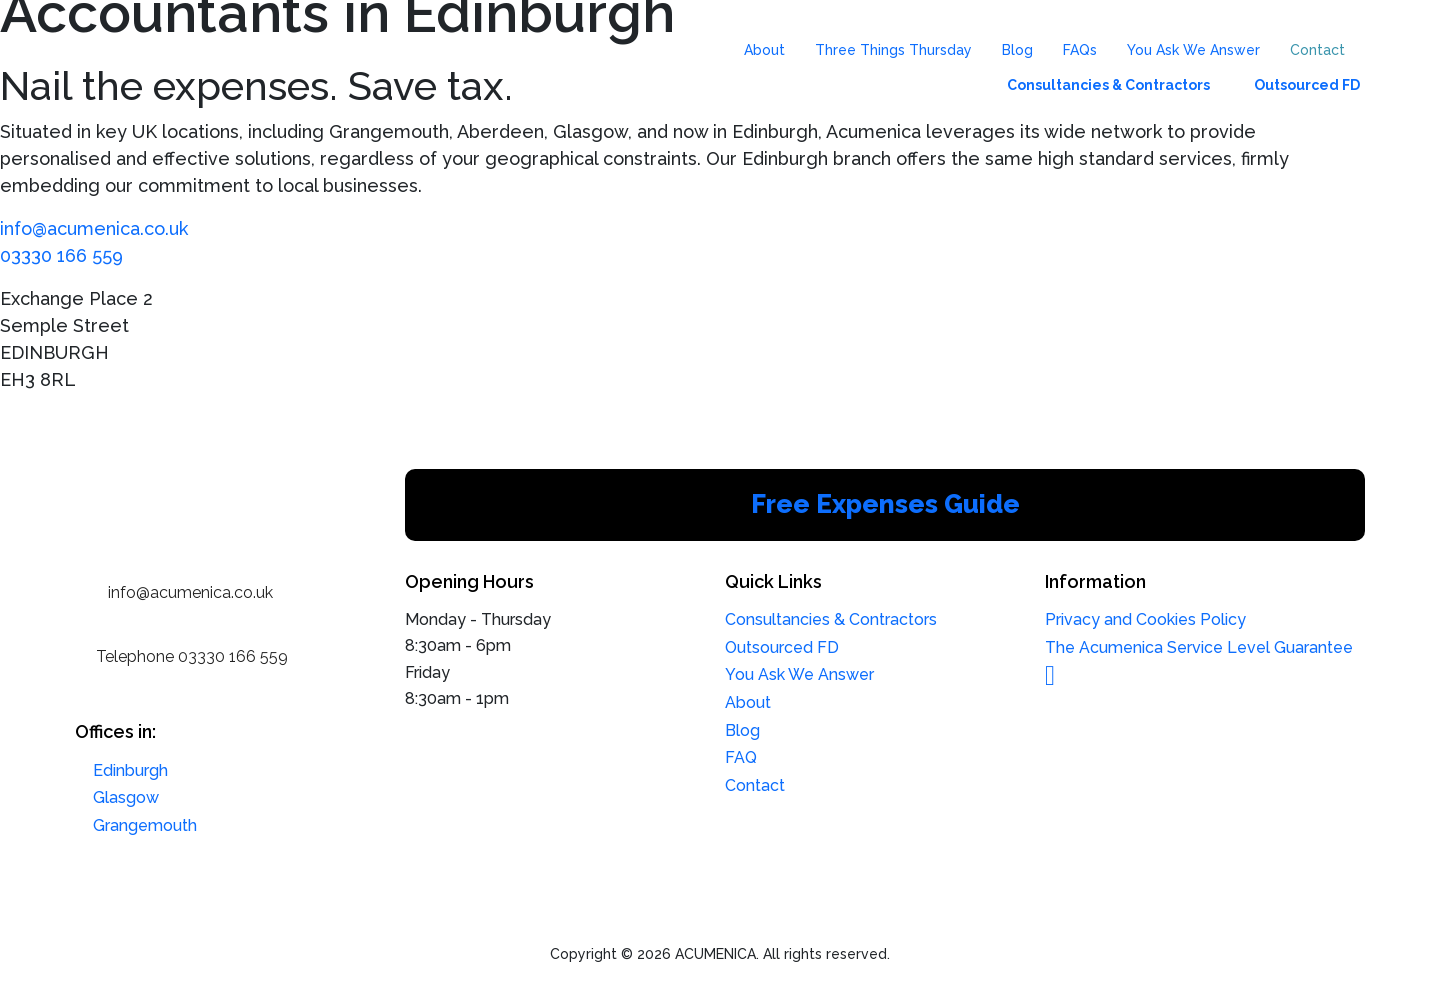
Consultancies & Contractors (1108, 85)
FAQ (741, 757)
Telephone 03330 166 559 (192, 656)
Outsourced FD (1307, 85)
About (764, 50)
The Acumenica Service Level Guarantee (1199, 647)
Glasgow (126, 797)
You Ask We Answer (1193, 50)
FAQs (1080, 50)
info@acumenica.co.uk (94, 228)
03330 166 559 (61, 255)
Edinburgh (130, 770)
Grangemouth (145, 825)
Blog (1017, 50)
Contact (1317, 50)
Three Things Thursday (893, 50)
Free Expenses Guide (885, 504)
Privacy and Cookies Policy (1145, 619)
